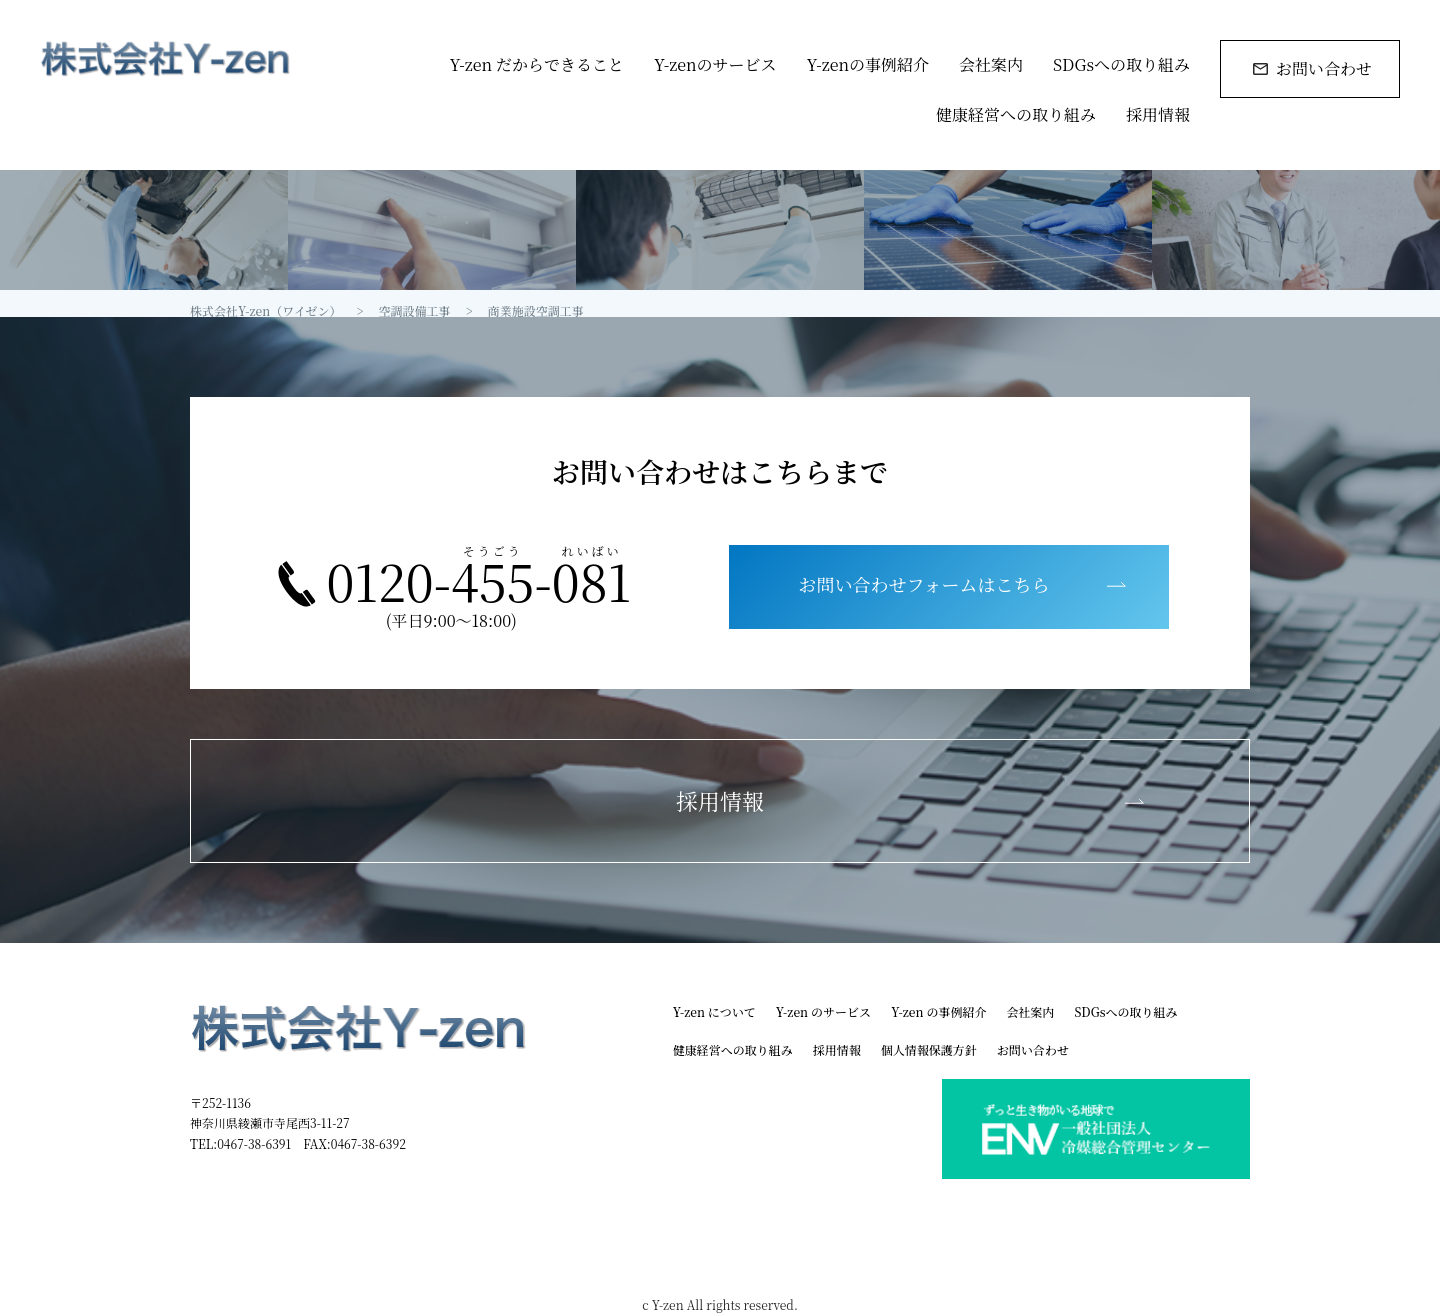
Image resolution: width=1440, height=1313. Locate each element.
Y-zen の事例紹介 (938, 1011)
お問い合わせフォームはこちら (924, 584)
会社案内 (991, 64)
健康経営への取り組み (1016, 114)
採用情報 (1158, 114)
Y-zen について (714, 1011)
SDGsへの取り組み (1121, 64)
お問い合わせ (1324, 68)
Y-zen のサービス (823, 1011)
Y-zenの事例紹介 (867, 64)
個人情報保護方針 (929, 1049)
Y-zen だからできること (537, 64)
